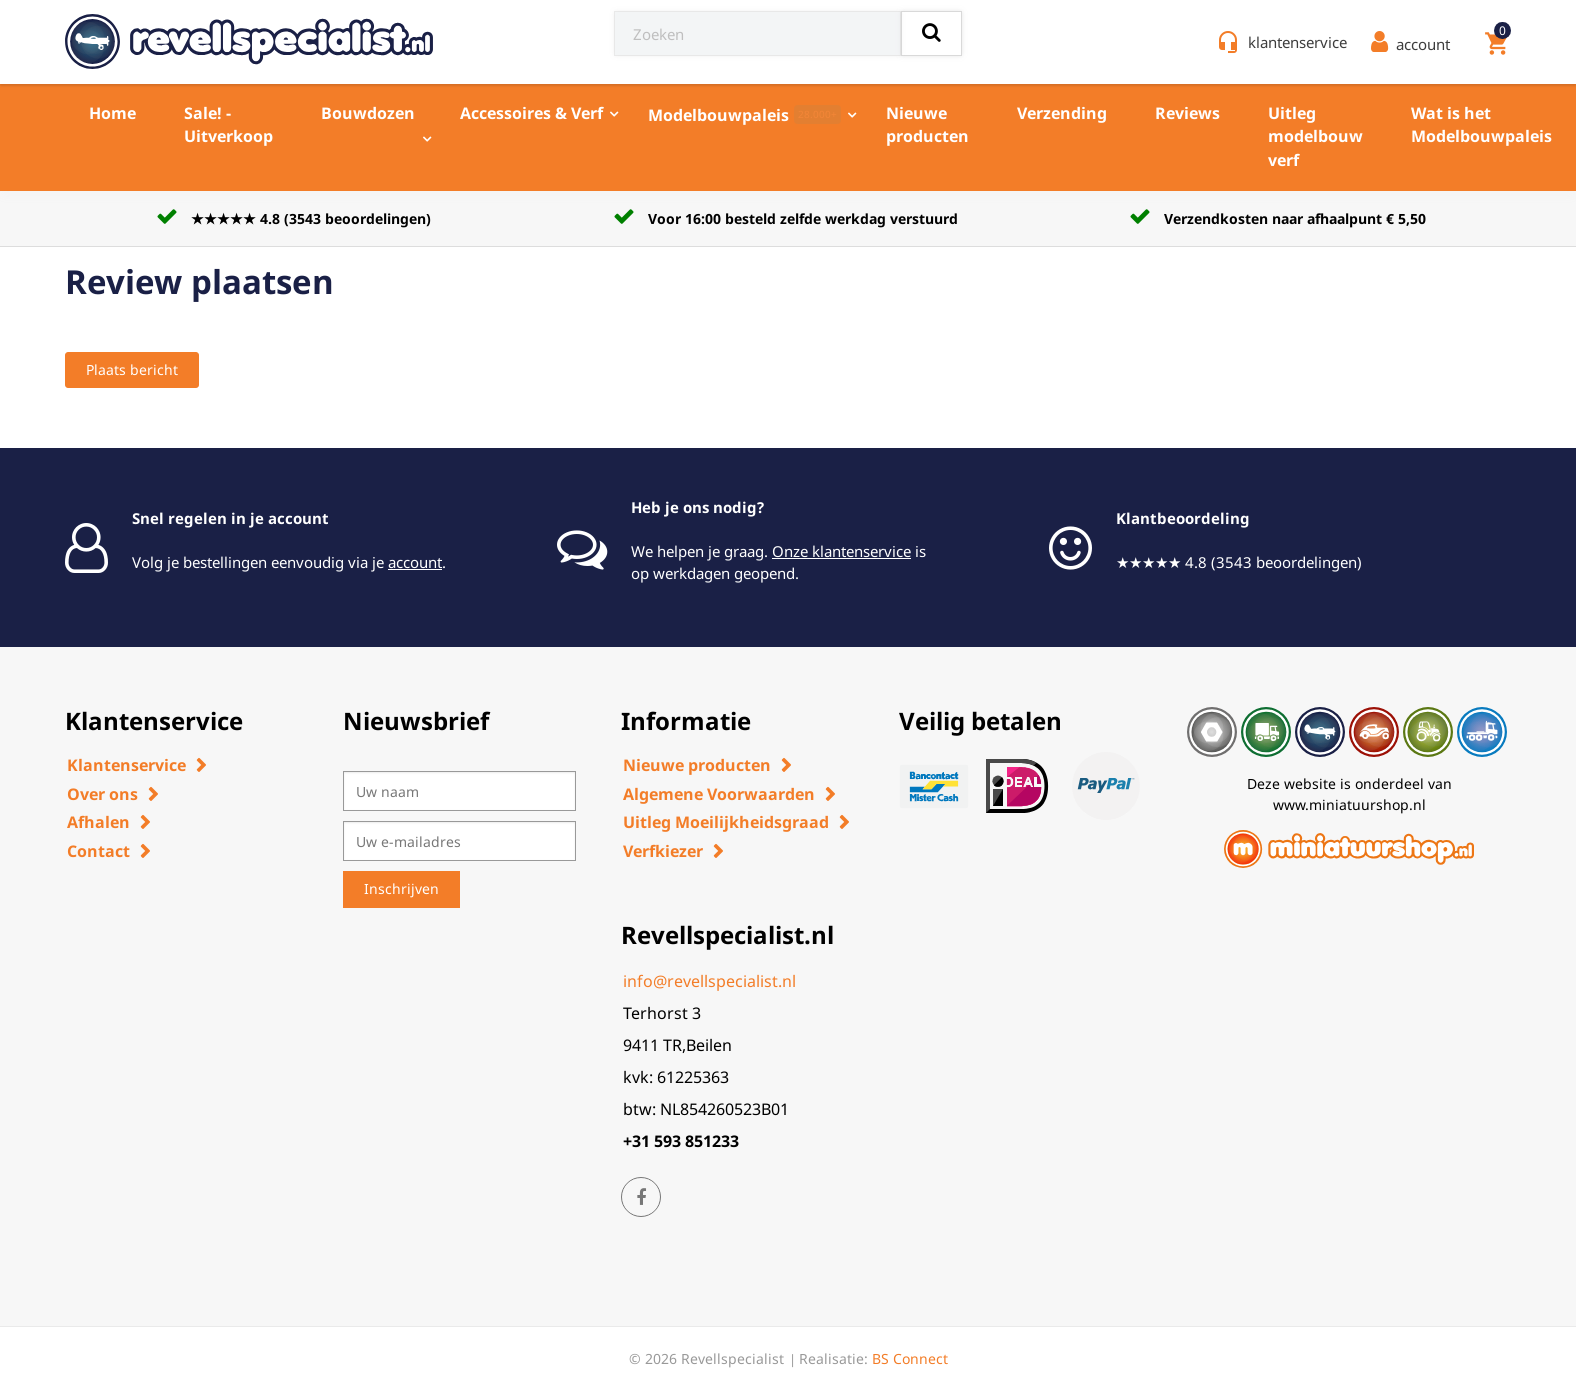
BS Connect (910, 1358)
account (415, 562)
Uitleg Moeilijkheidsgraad (726, 822)
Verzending (1062, 113)
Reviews (1187, 113)
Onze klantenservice (841, 551)
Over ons (102, 794)
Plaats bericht (132, 369)
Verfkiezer (663, 851)
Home (112, 113)
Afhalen (98, 822)
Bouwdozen (368, 113)
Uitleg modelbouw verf (1315, 136)
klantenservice (1297, 42)
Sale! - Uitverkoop (228, 124)
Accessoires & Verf (531, 113)
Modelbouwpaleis (744, 115)
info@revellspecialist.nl (709, 981)
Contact (98, 851)
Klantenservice (126, 765)
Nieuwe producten (927, 124)
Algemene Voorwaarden (719, 794)
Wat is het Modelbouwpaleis (1481, 124)
